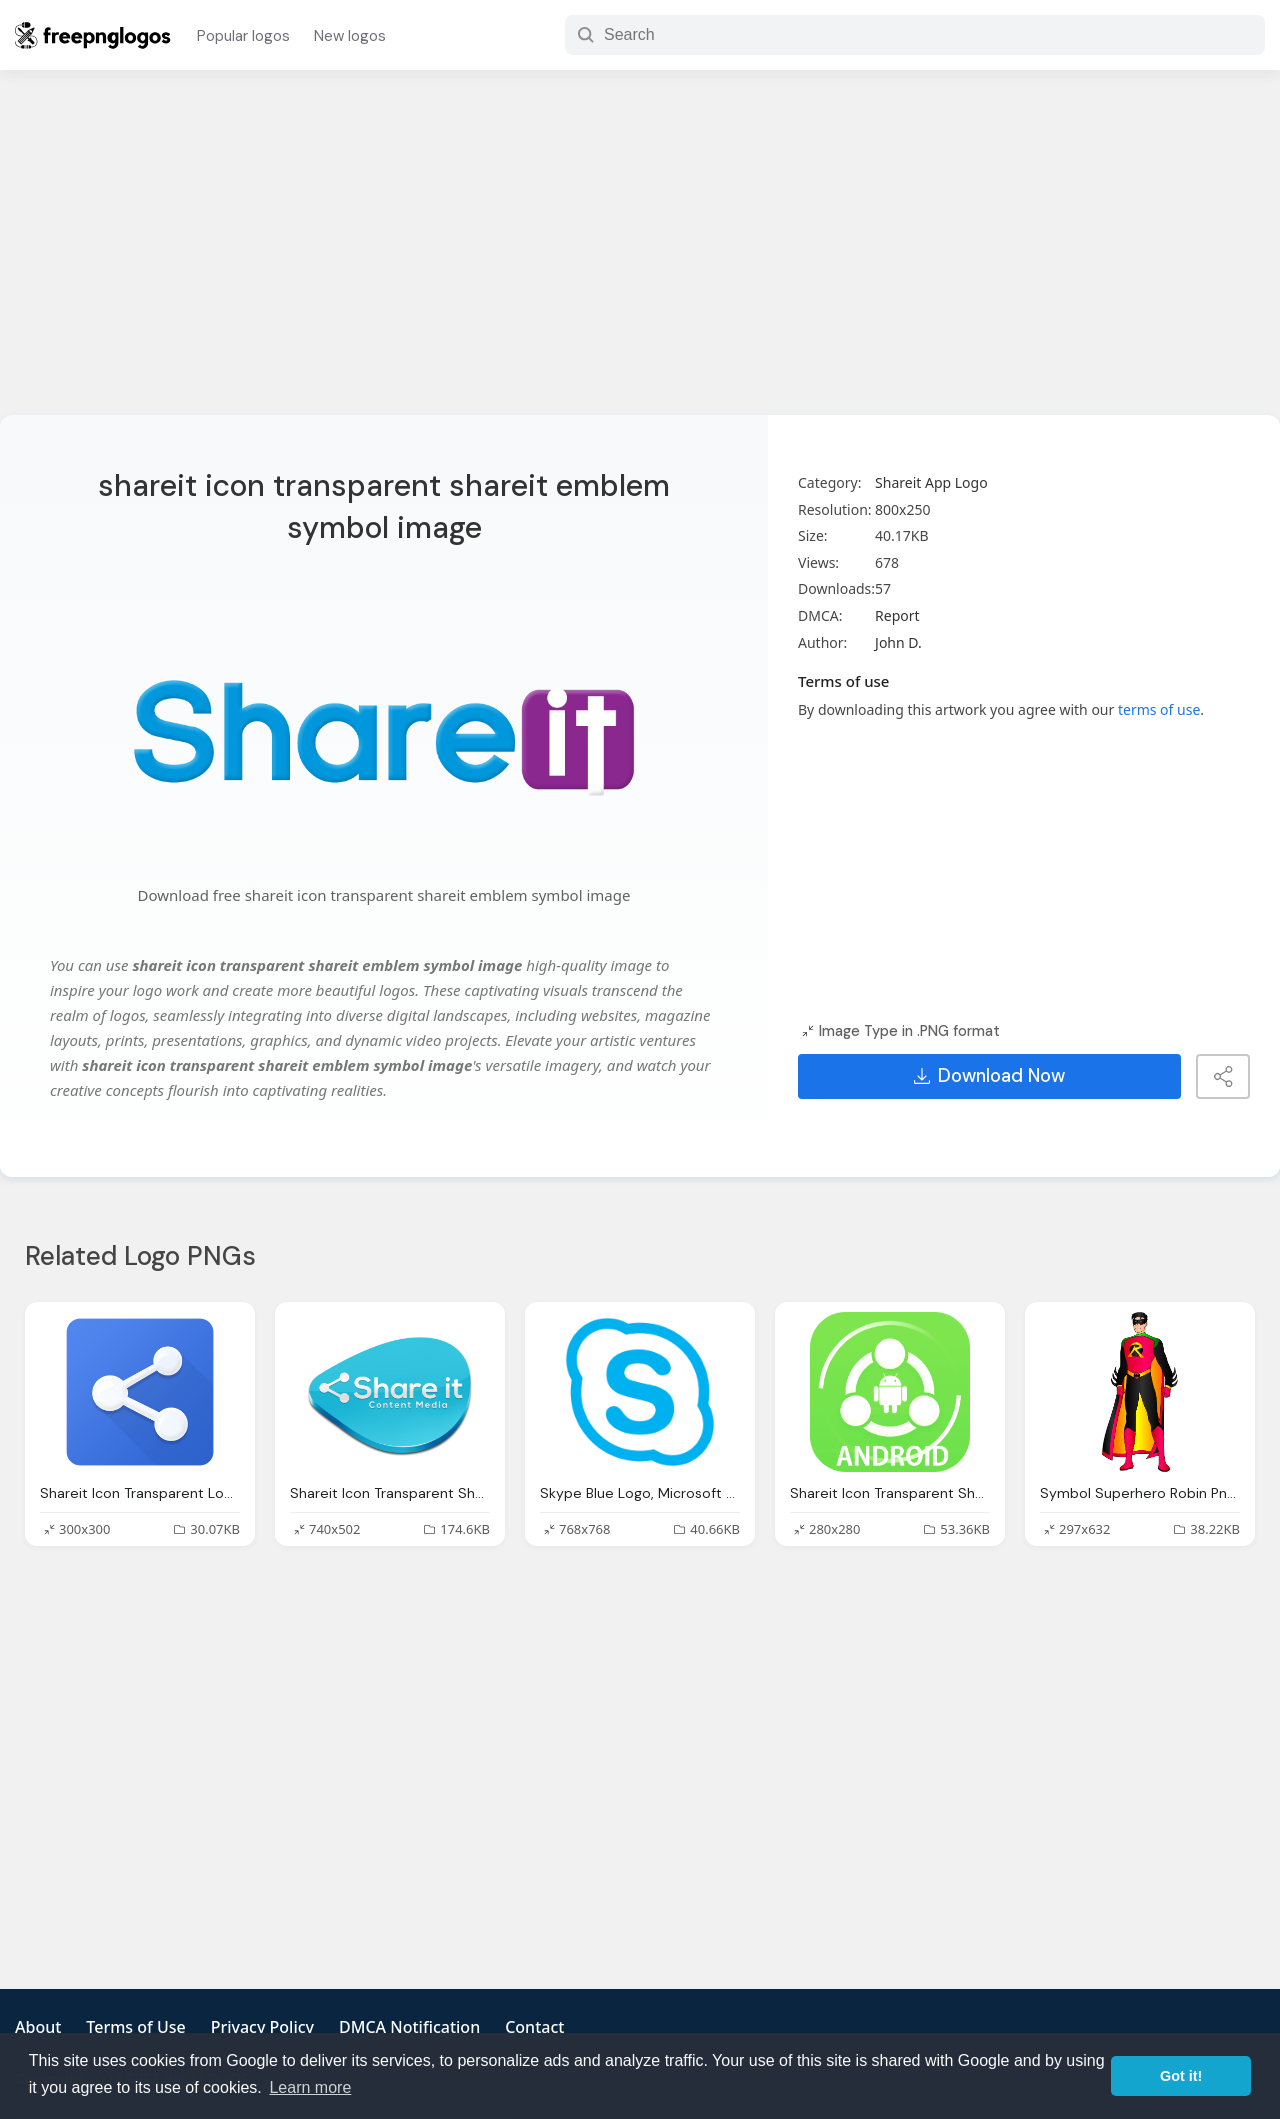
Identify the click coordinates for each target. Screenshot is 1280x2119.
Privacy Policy (262, 2027)
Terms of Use (135, 2027)
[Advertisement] (640, 255)
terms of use (1159, 709)
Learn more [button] (310, 2087)
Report (897, 615)
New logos (350, 36)
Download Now (989, 1076)
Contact (534, 2027)
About (38, 2027)
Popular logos (243, 36)
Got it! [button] (1181, 2076)
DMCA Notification (409, 2027)
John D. (898, 642)
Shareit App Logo (931, 482)
